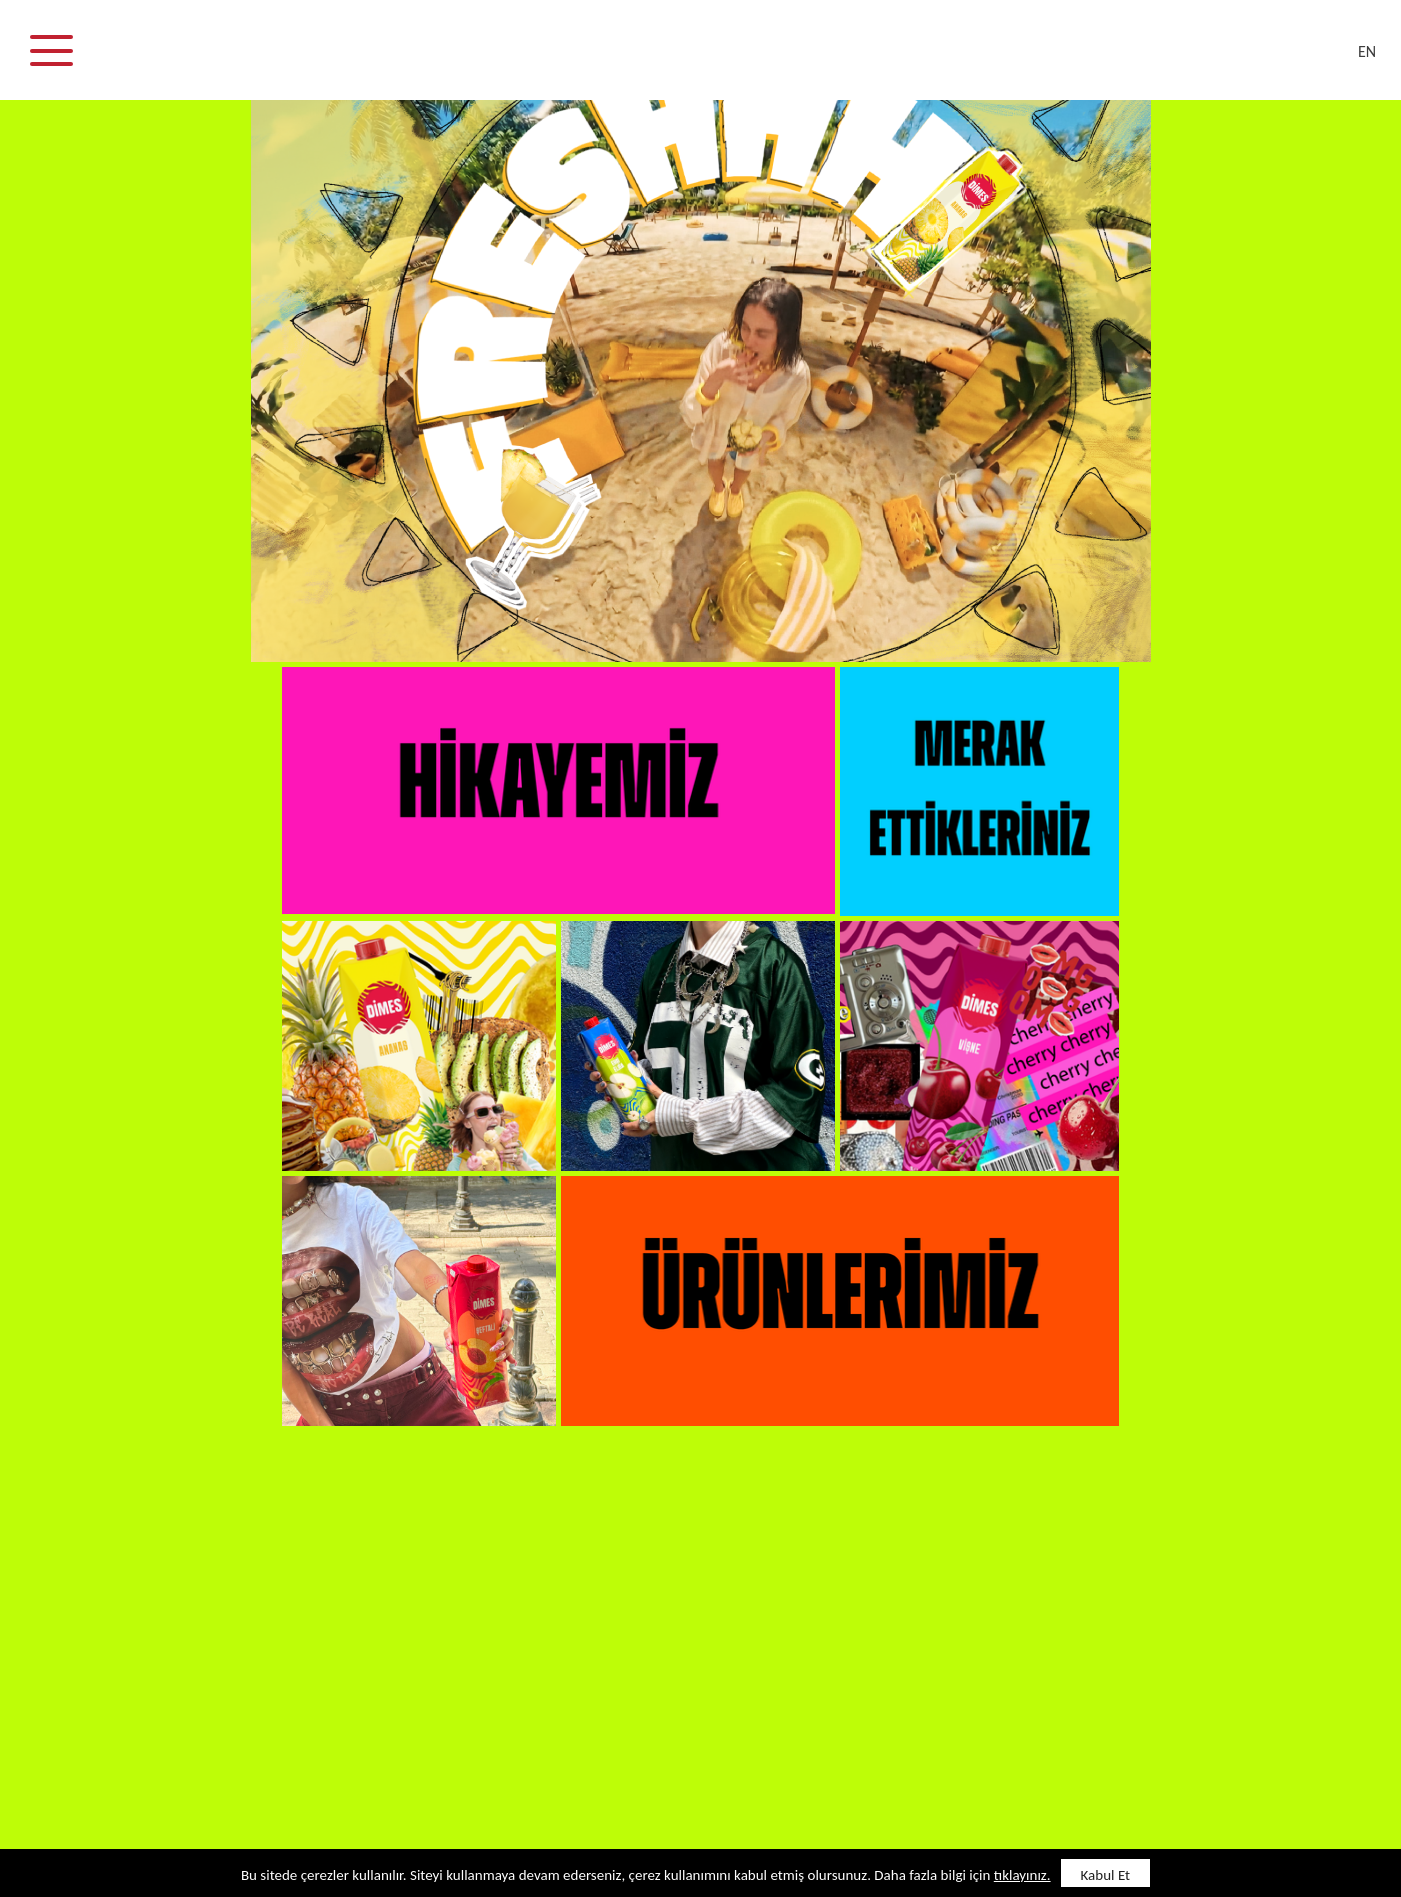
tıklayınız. (1022, 1875)
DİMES (713, 60)
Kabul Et (1106, 1875)
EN (1367, 51)
